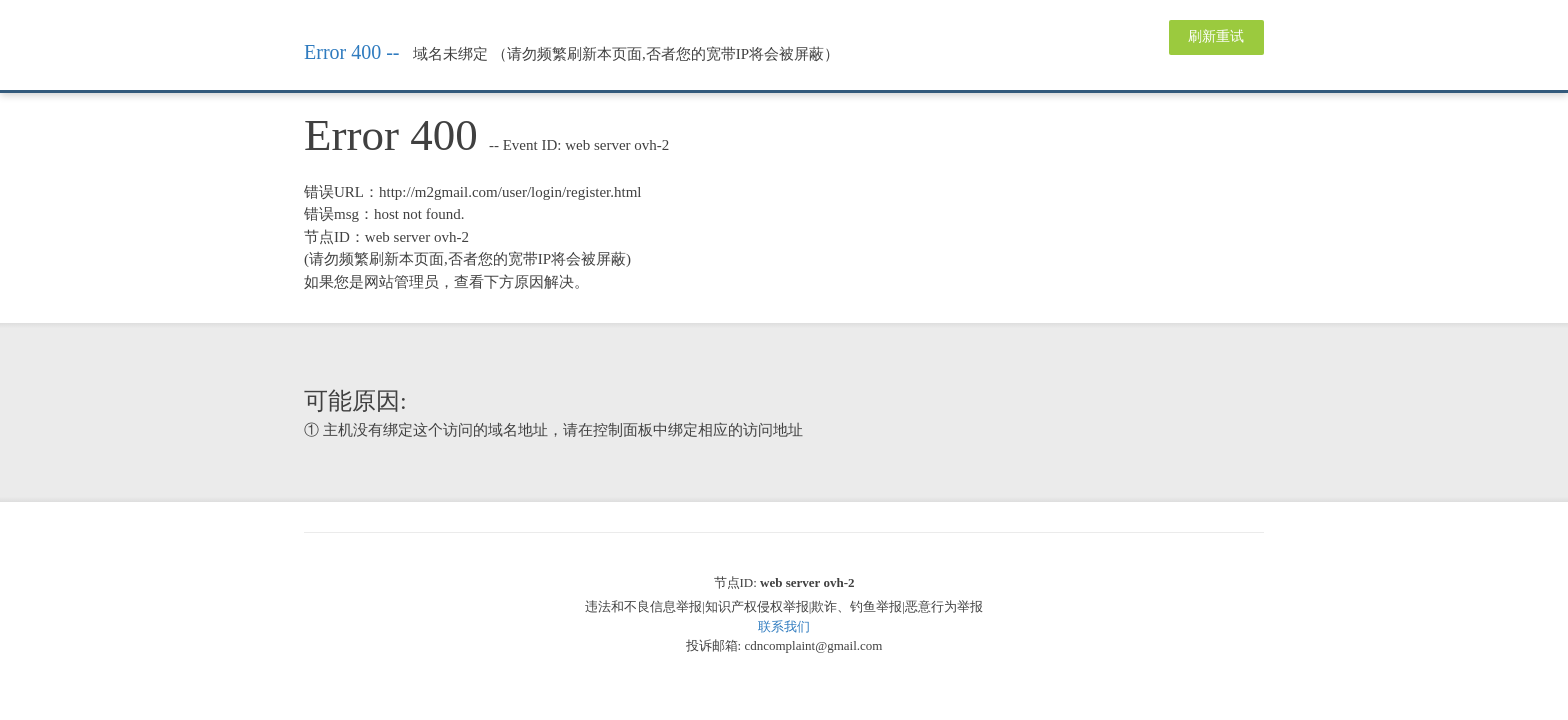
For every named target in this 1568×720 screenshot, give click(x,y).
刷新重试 (1216, 36)
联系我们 (784, 626)
